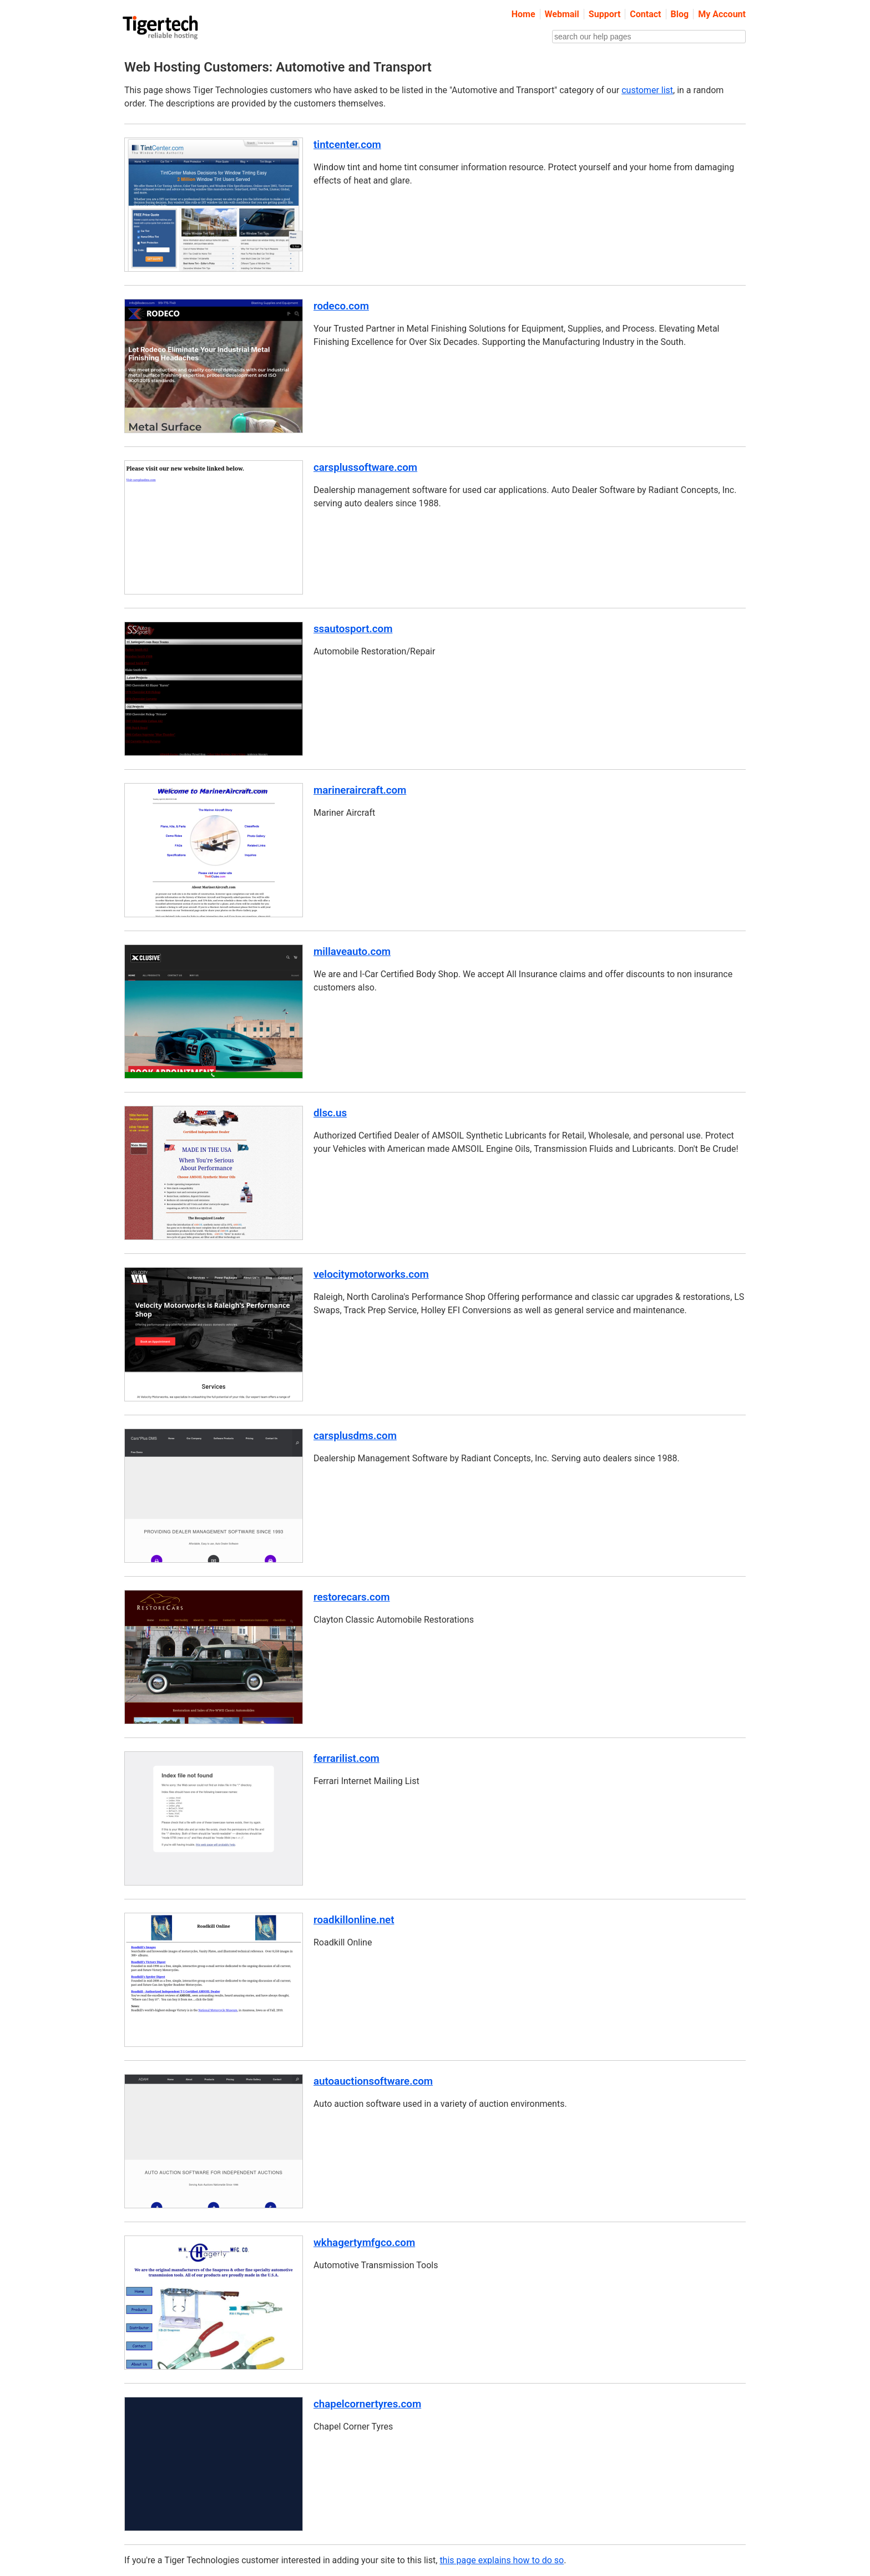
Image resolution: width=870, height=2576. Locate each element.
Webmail (562, 14)
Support (605, 14)
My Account (722, 14)
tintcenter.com (347, 145)
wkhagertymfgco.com (364, 2243)
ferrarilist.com (346, 1758)
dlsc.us (330, 1113)
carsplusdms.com (355, 1436)
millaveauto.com (352, 952)
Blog (680, 14)
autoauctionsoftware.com (373, 2081)
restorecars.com (351, 1597)
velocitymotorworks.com (371, 1274)
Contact (645, 14)
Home (523, 14)
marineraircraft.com (359, 790)
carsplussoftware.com (365, 467)
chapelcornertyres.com (367, 2404)
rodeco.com (341, 306)
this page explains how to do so (501, 2560)
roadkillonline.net (353, 1920)
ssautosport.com (352, 629)
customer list (647, 90)
